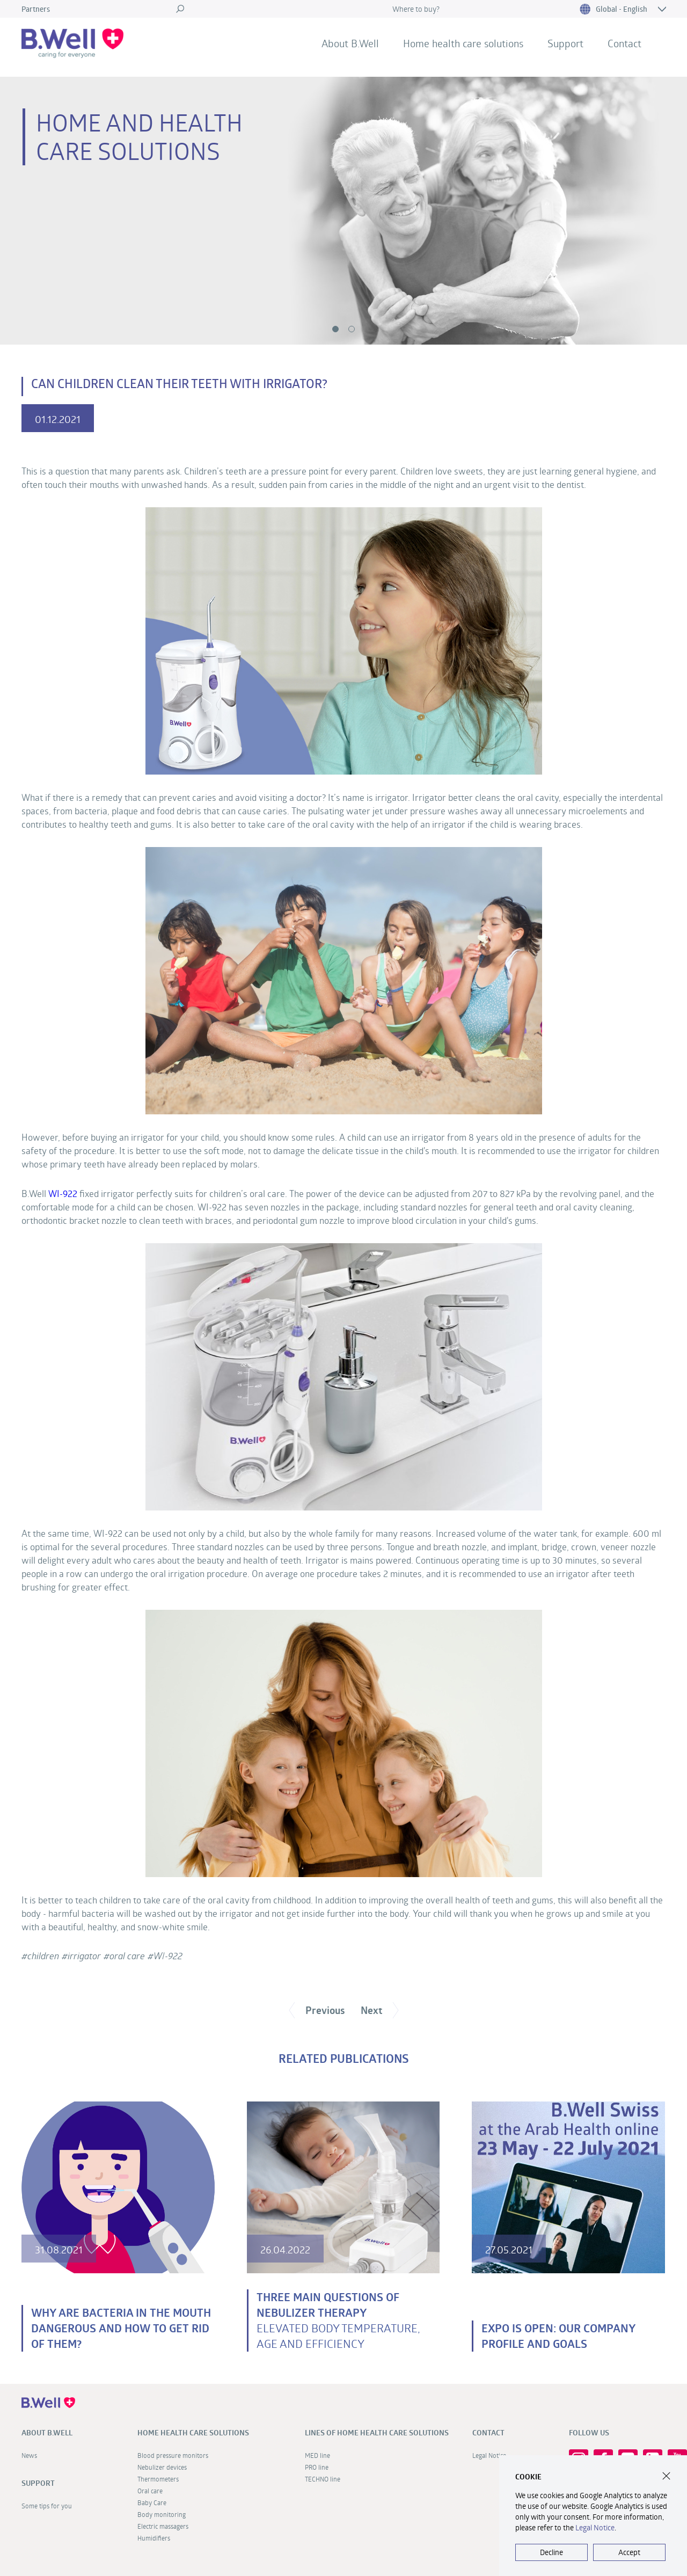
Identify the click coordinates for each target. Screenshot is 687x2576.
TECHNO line (322, 2479)
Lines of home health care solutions (377, 2432)
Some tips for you (46, 2505)
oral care (127, 1956)
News (29, 2455)
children (43, 1956)
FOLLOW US (589, 2432)
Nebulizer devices (162, 2467)
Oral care (150, 2490)
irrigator (84, 1956)
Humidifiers (153, 2538)
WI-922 (62, 1193)
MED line (317, 2455)
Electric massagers (162, 2526)
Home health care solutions (463, 43)
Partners (35, 9)
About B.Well (350, 43)
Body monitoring (161, 2514)
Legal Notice (595, 2527)
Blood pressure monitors (172, 2455)
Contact (624, 43)
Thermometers (158, 2479)
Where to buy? (416, 9)
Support (565, 43)
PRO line (316, 2467)
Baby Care (151, 2502)
